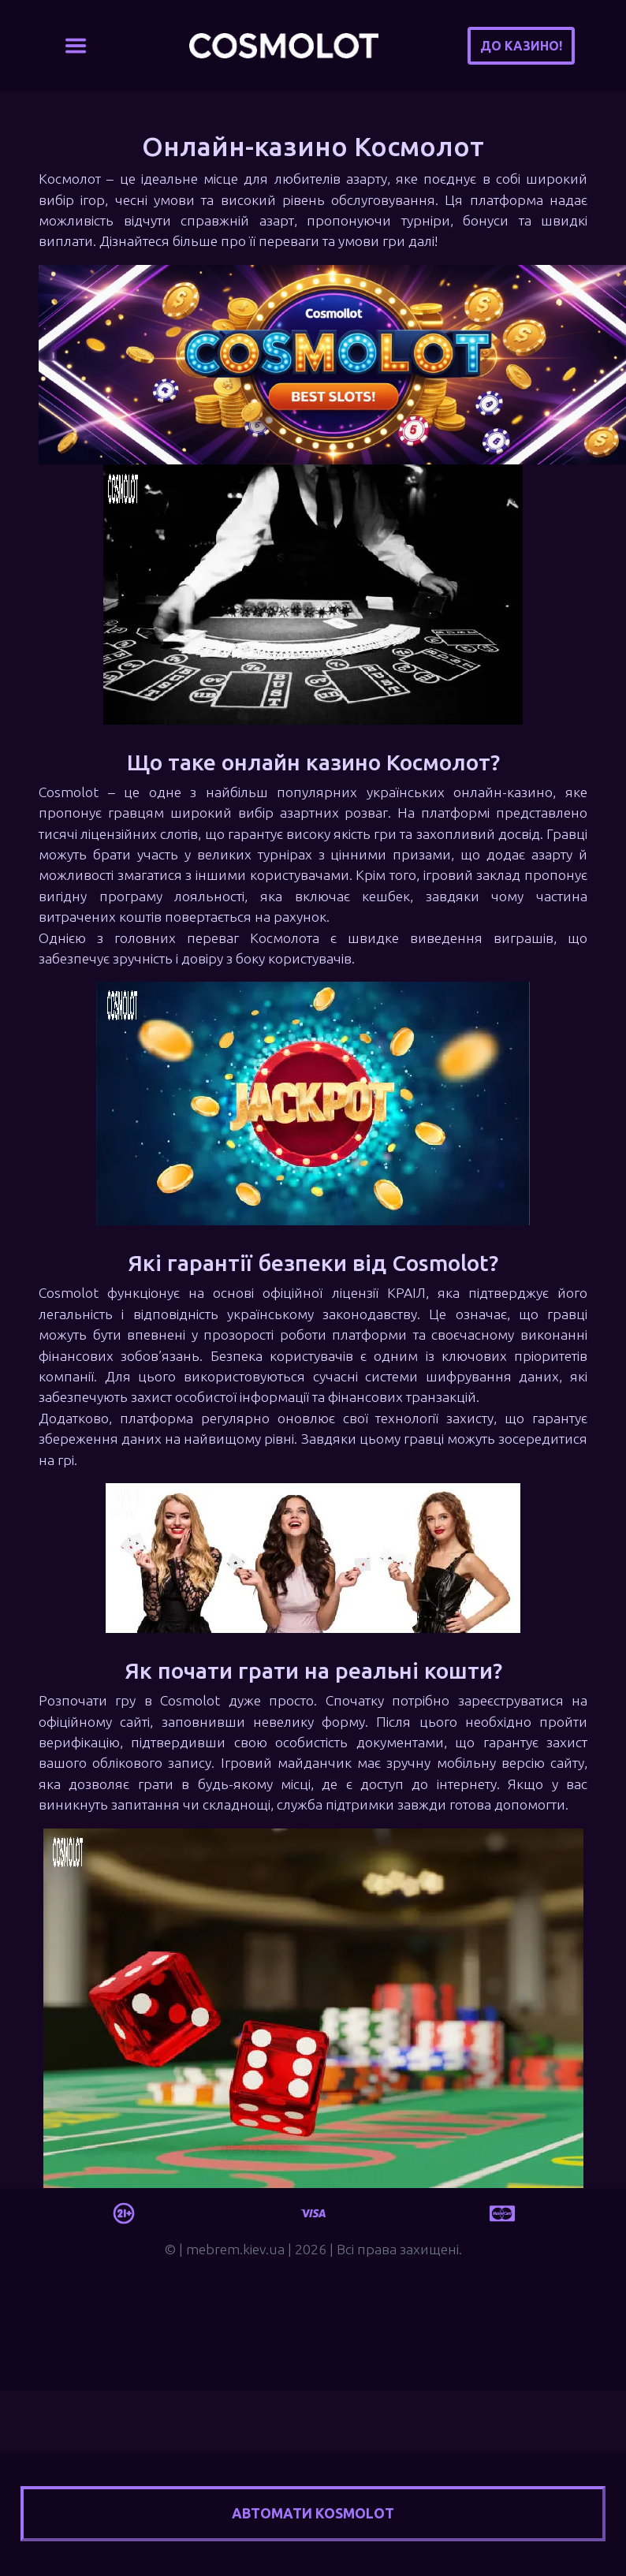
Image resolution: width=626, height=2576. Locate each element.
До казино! (521, 46)
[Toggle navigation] (75, 45)
